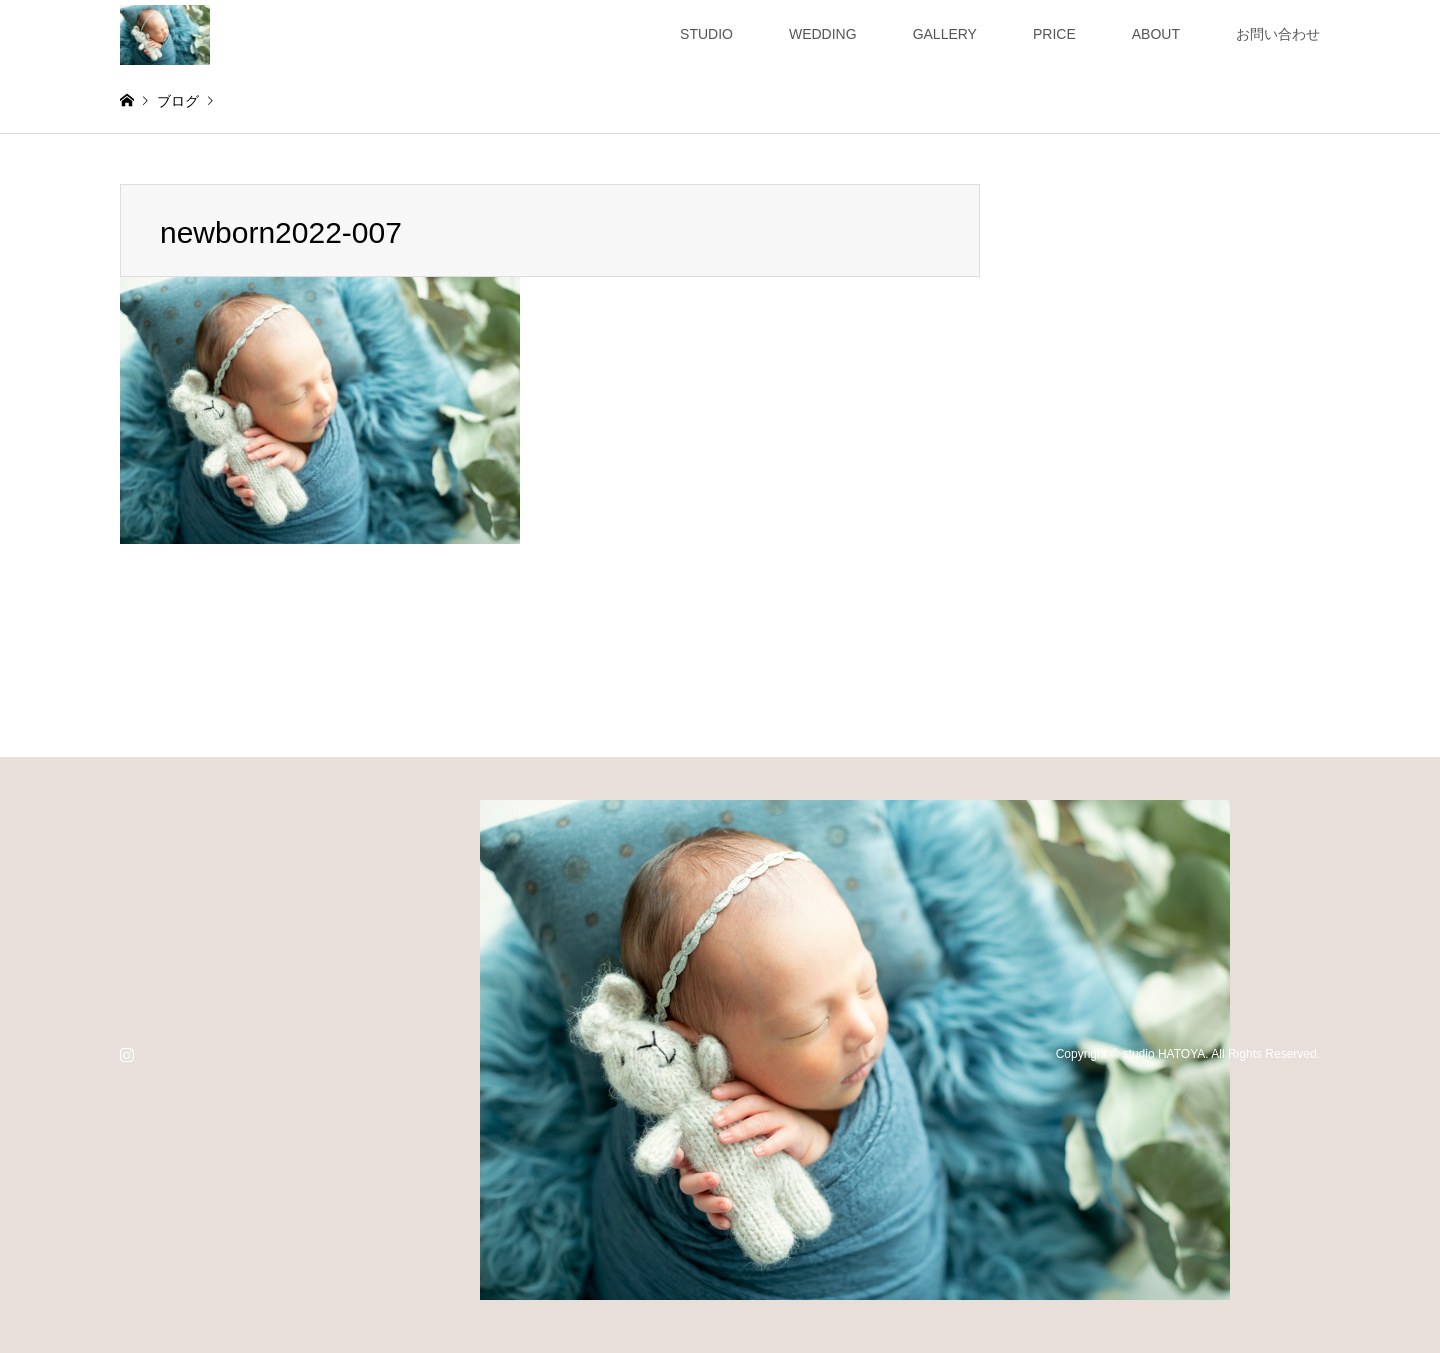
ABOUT (1156, 34)
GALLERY (945, 34)
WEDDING (823, 34)
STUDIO (706, 34)
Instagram (127, 1054)
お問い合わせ (1278, 34)
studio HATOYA (1164, 1054)
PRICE (1054, 34)
